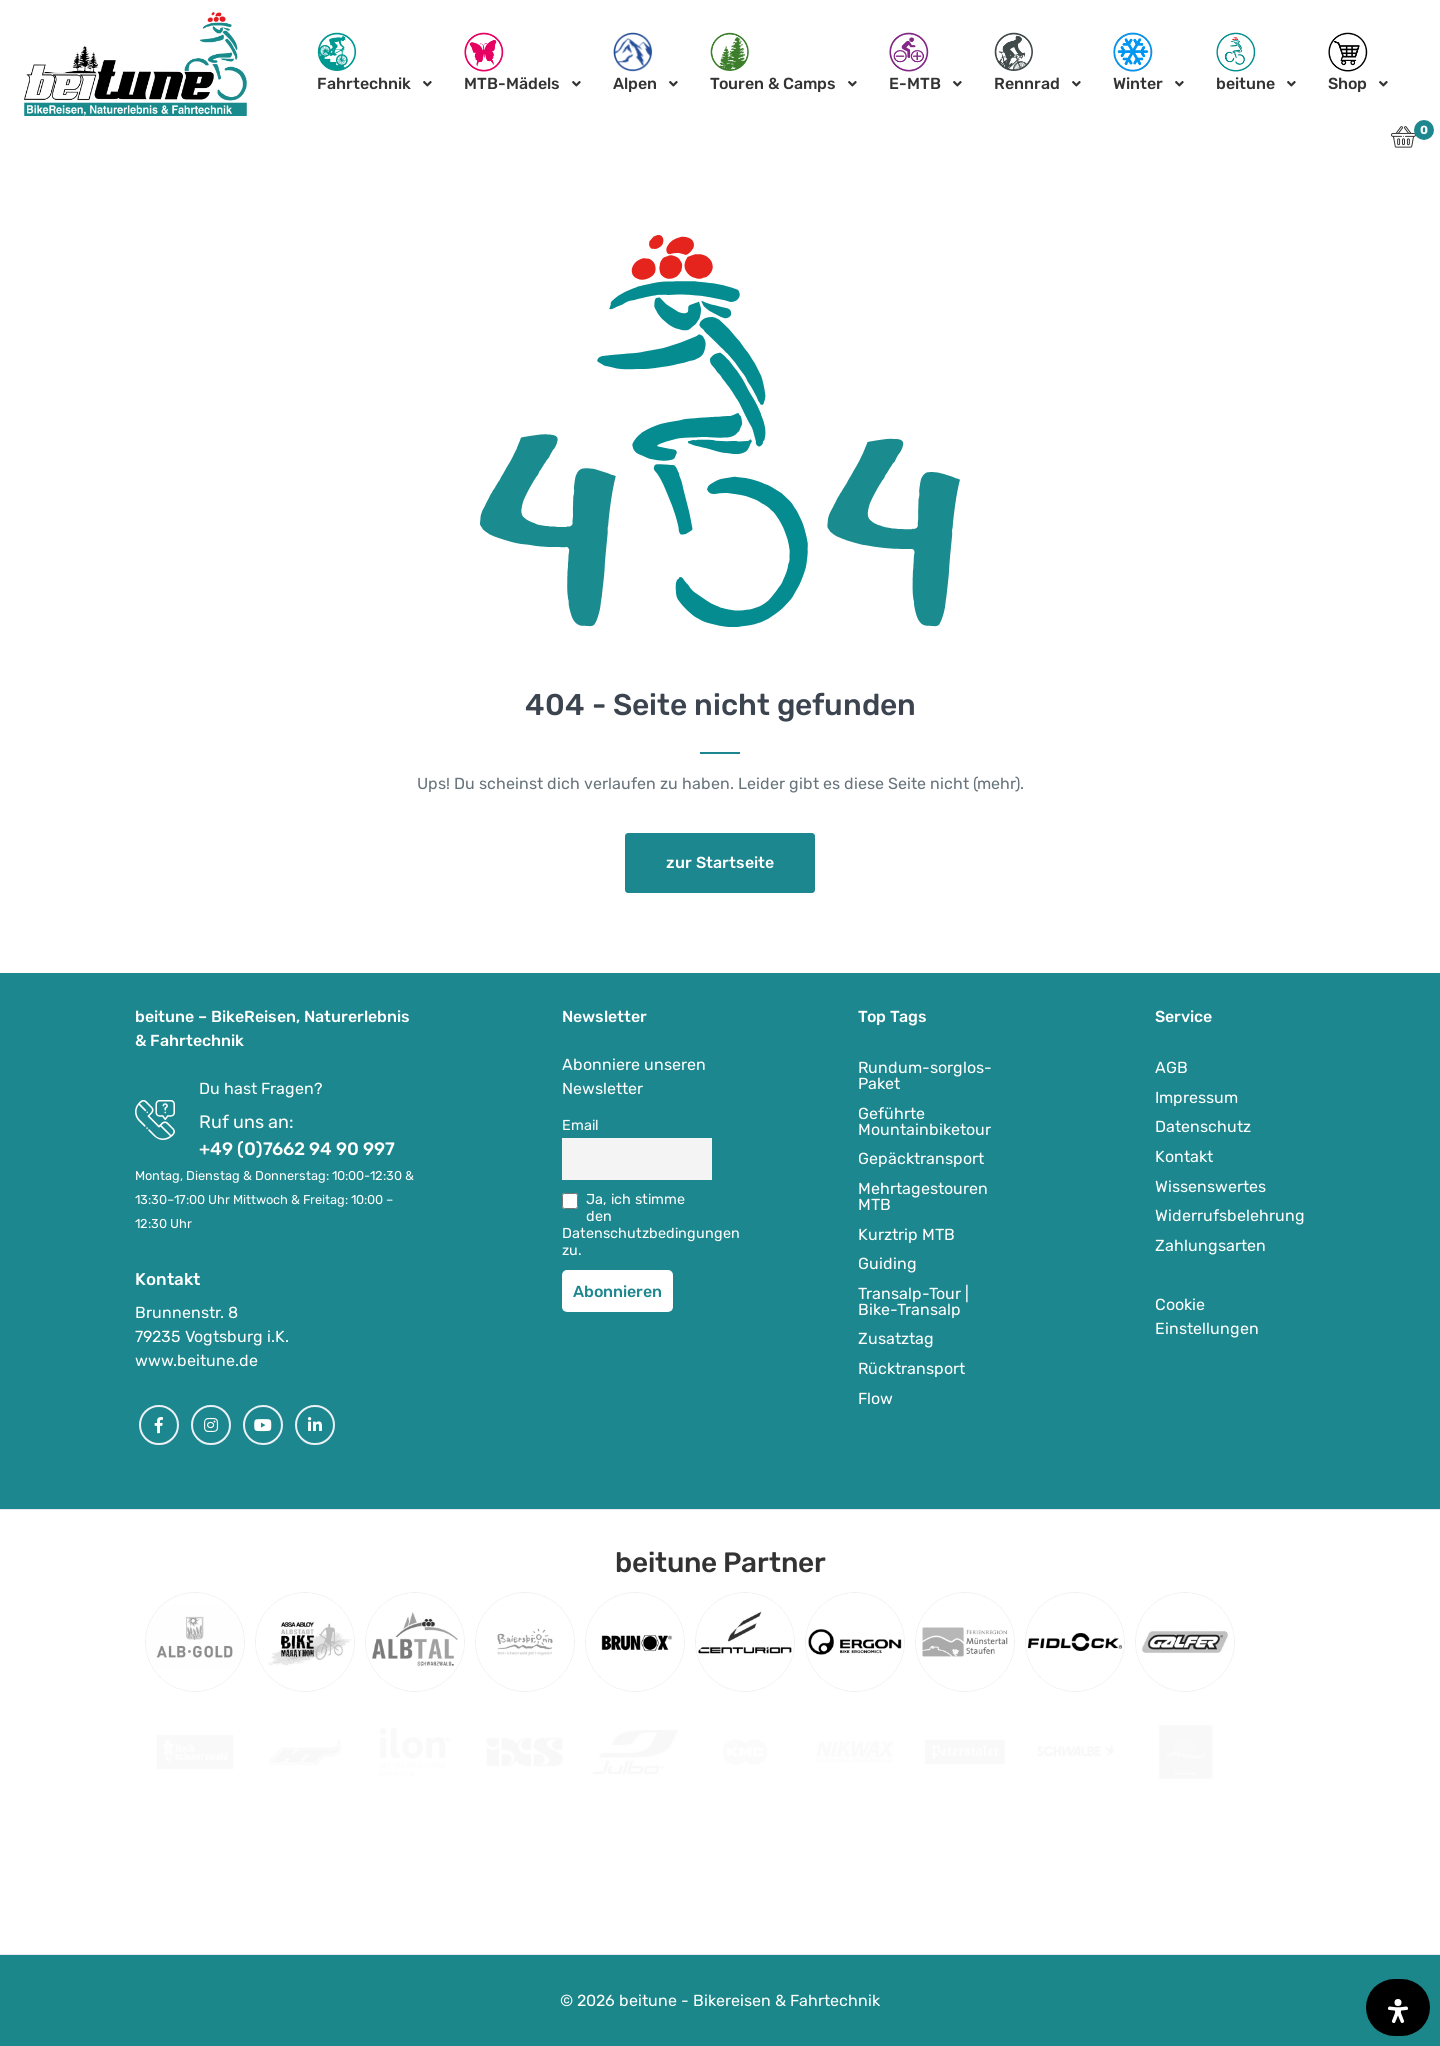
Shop (1348, 62)
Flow (875, 1398)
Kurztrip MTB (906, 1234)
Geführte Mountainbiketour (924, 1121)
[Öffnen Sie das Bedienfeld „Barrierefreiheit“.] (1398, 2007)
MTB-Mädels (512, 62)
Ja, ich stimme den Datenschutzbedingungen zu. (637, 1225)
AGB (1171, 1067)
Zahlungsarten (1210, 1245)
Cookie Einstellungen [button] (1207, 1316)
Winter (1138, 62)
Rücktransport (911, 1368)
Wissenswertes (1210, 1186)
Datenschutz (1203, 1126)
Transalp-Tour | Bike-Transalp (913, 1301)
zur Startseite (720, 862)
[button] (1403, 142)
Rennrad (1027, 62)
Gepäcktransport (921, 1158)
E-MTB (915, 62)
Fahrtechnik (364, 62)
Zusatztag (896, 1338)
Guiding (887, 1263)
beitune (1245, 62)
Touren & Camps (773, 62)
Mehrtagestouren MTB (923, 1196)
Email (580, 1125)
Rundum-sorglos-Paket (925, 1075)
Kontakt (1184, 1156)
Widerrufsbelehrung (1230, 1215)
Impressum (1196, 1097)
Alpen (635, 62)
